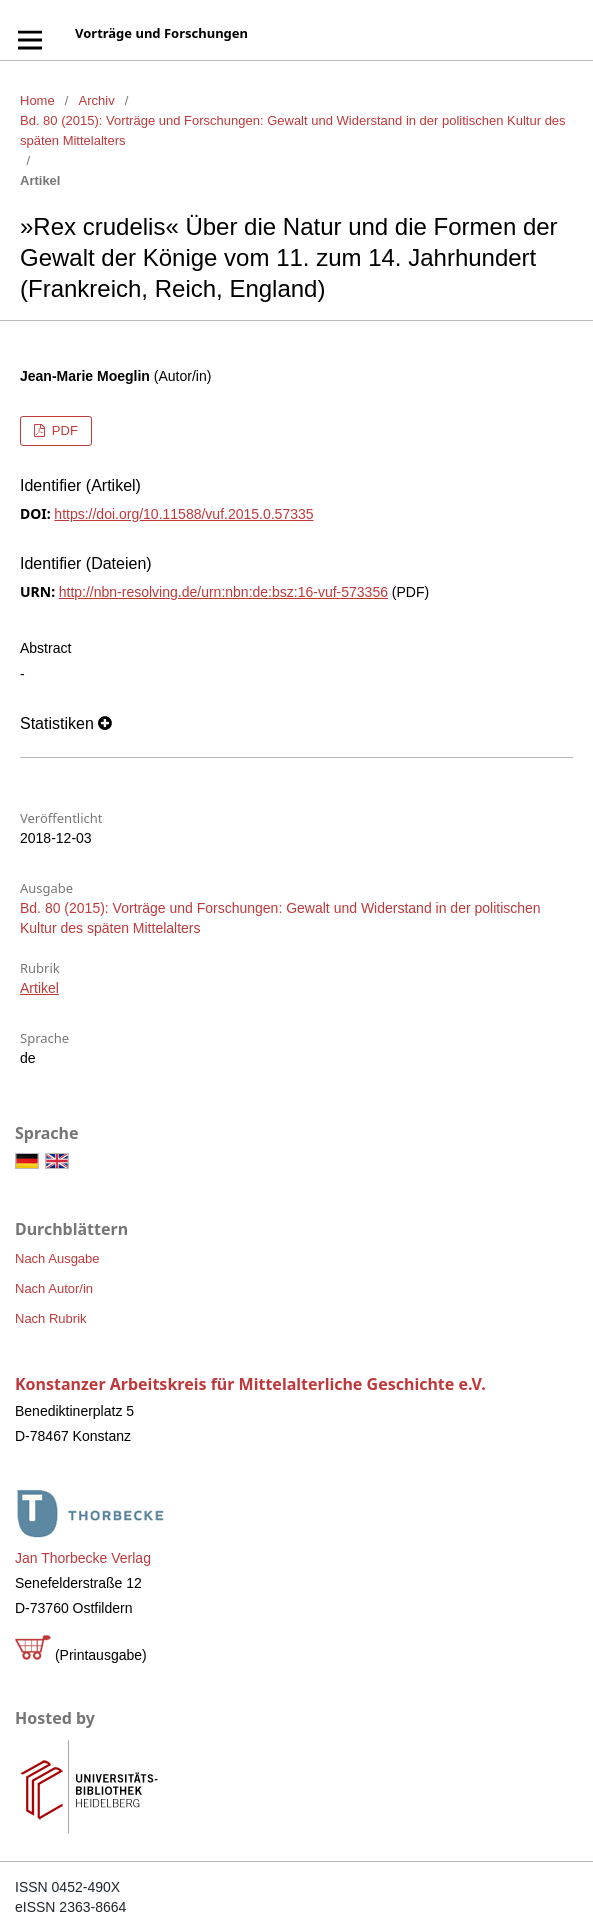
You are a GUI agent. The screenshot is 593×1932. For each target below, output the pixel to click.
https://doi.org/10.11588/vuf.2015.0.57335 (183, 514)
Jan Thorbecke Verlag (83, 1558)
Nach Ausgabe (57, 1258)
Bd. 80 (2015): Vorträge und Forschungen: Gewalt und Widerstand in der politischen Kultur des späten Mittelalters (293, 130)
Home (37, 100)
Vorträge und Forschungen (161, 33)
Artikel (39, 988)
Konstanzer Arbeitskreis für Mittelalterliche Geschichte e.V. (250, 1384)
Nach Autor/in (54, 1288)
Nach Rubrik (51, 1318)
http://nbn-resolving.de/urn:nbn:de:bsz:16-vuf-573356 (223, 592)
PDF (63, 430)
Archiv (97, 100)
